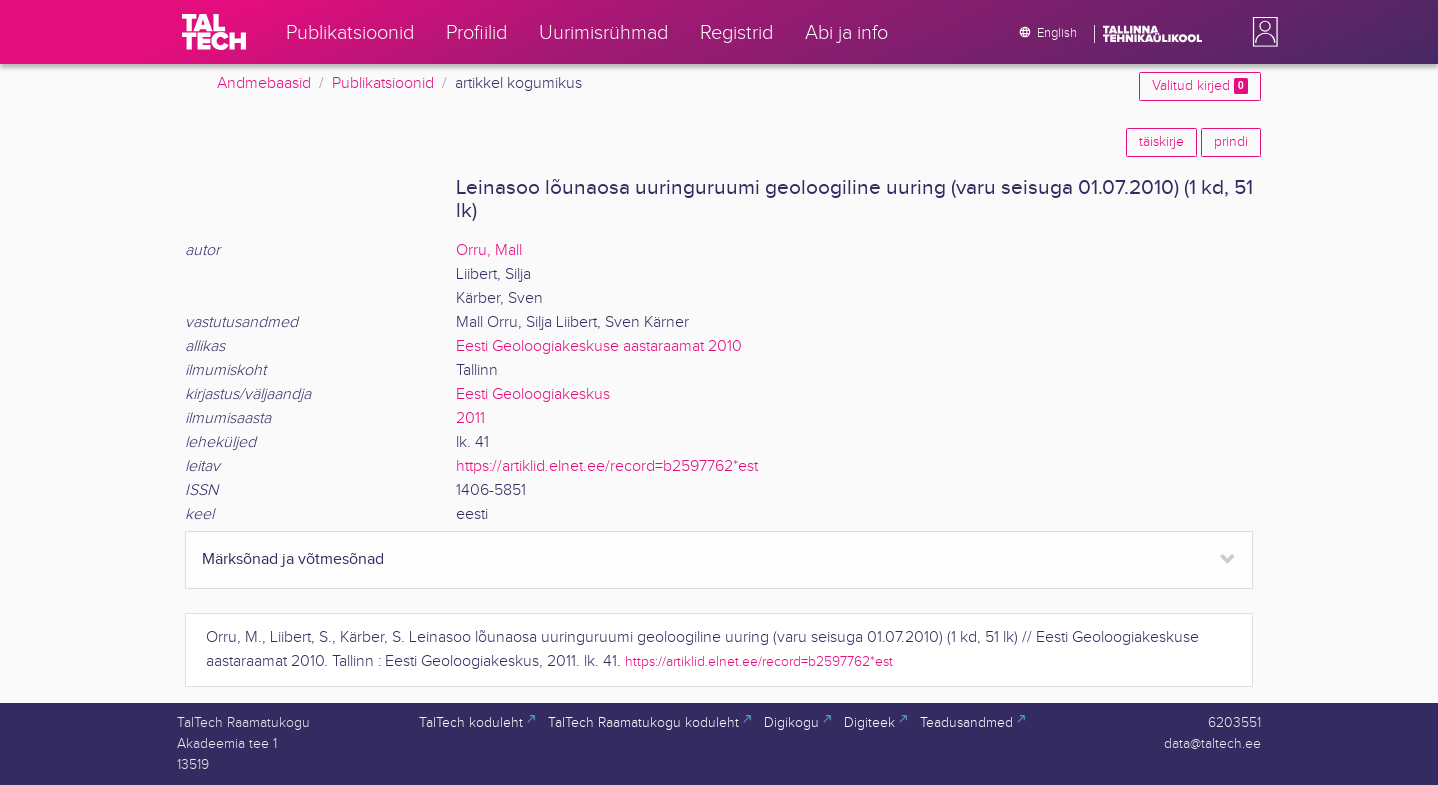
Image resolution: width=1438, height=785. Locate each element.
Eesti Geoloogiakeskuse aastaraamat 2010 (599, 346)
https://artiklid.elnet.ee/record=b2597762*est (607, 466)
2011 (470, 418)
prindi (1231, 142)
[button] (1261, 32)
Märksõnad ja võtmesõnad (293, 559)
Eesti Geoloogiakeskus (533, 394)
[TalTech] (214, 32)
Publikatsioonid (383, 83)
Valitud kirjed (1200, 86)
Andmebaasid (264, 83)
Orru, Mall (489, 250)
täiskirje (1161, 142)
